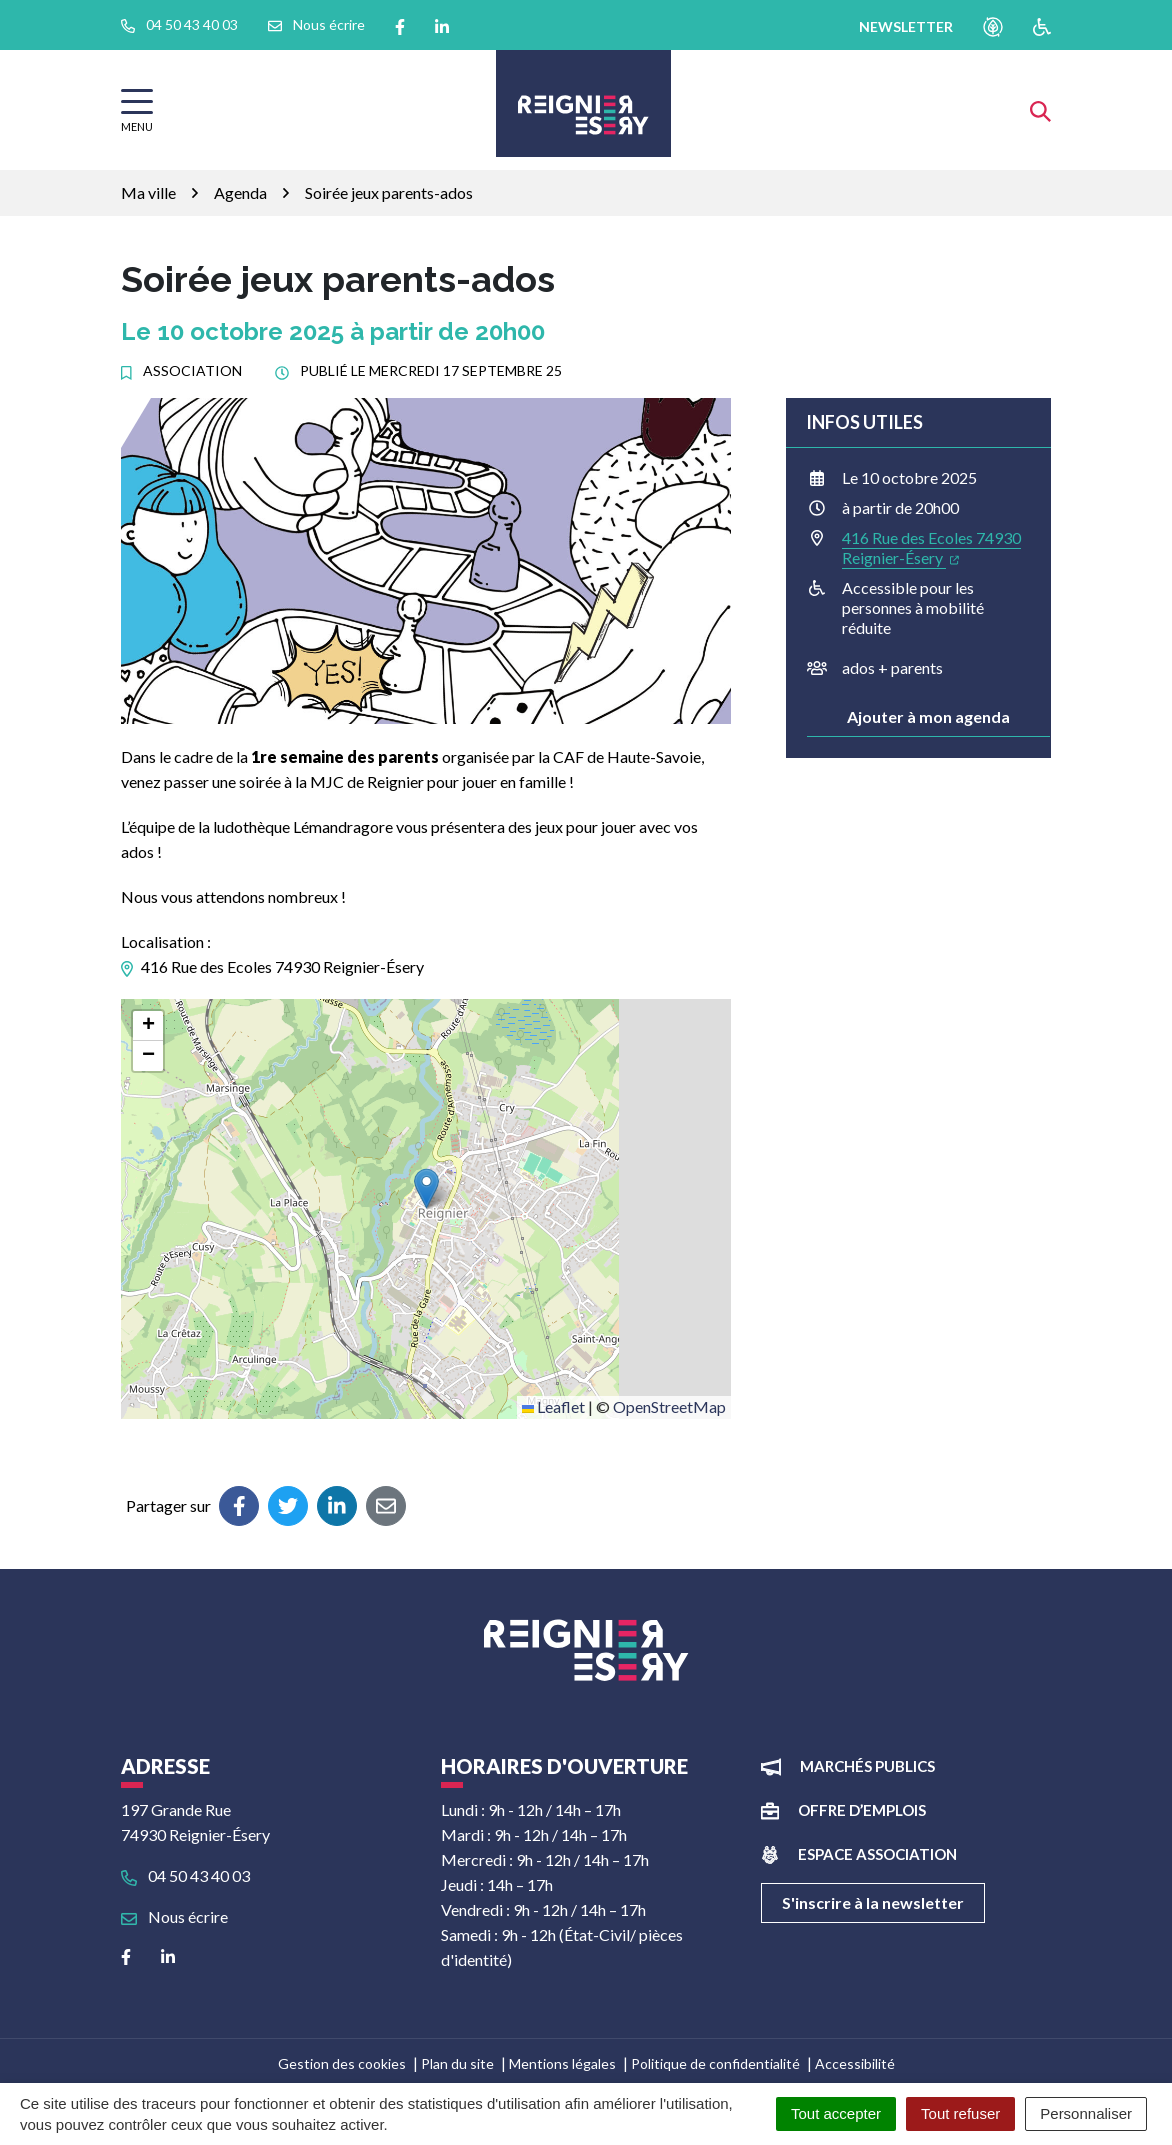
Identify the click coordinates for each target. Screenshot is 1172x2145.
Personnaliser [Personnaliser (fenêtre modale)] (1086, 2113)
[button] (426, 1188)
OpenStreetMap (669, 1406)
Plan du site (457, 2063)
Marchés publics (867, 1766)
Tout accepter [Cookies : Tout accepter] (836, 2113)
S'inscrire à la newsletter (873, 1902)
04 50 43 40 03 (185, 1875)
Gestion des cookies (342, 2063)
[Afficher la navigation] (137, 110)
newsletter (906, 26)
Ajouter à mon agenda (928, 716)
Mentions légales (562, 2063)
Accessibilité (855, 2063)
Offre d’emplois (862, 1810)
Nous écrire (174, 1916)
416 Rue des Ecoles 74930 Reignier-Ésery (931, 547)
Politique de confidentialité (715, 2063)
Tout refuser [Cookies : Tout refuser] (960, 2113)
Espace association (877, 1854)
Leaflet (553, 1406)
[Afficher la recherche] (1040, 109)
